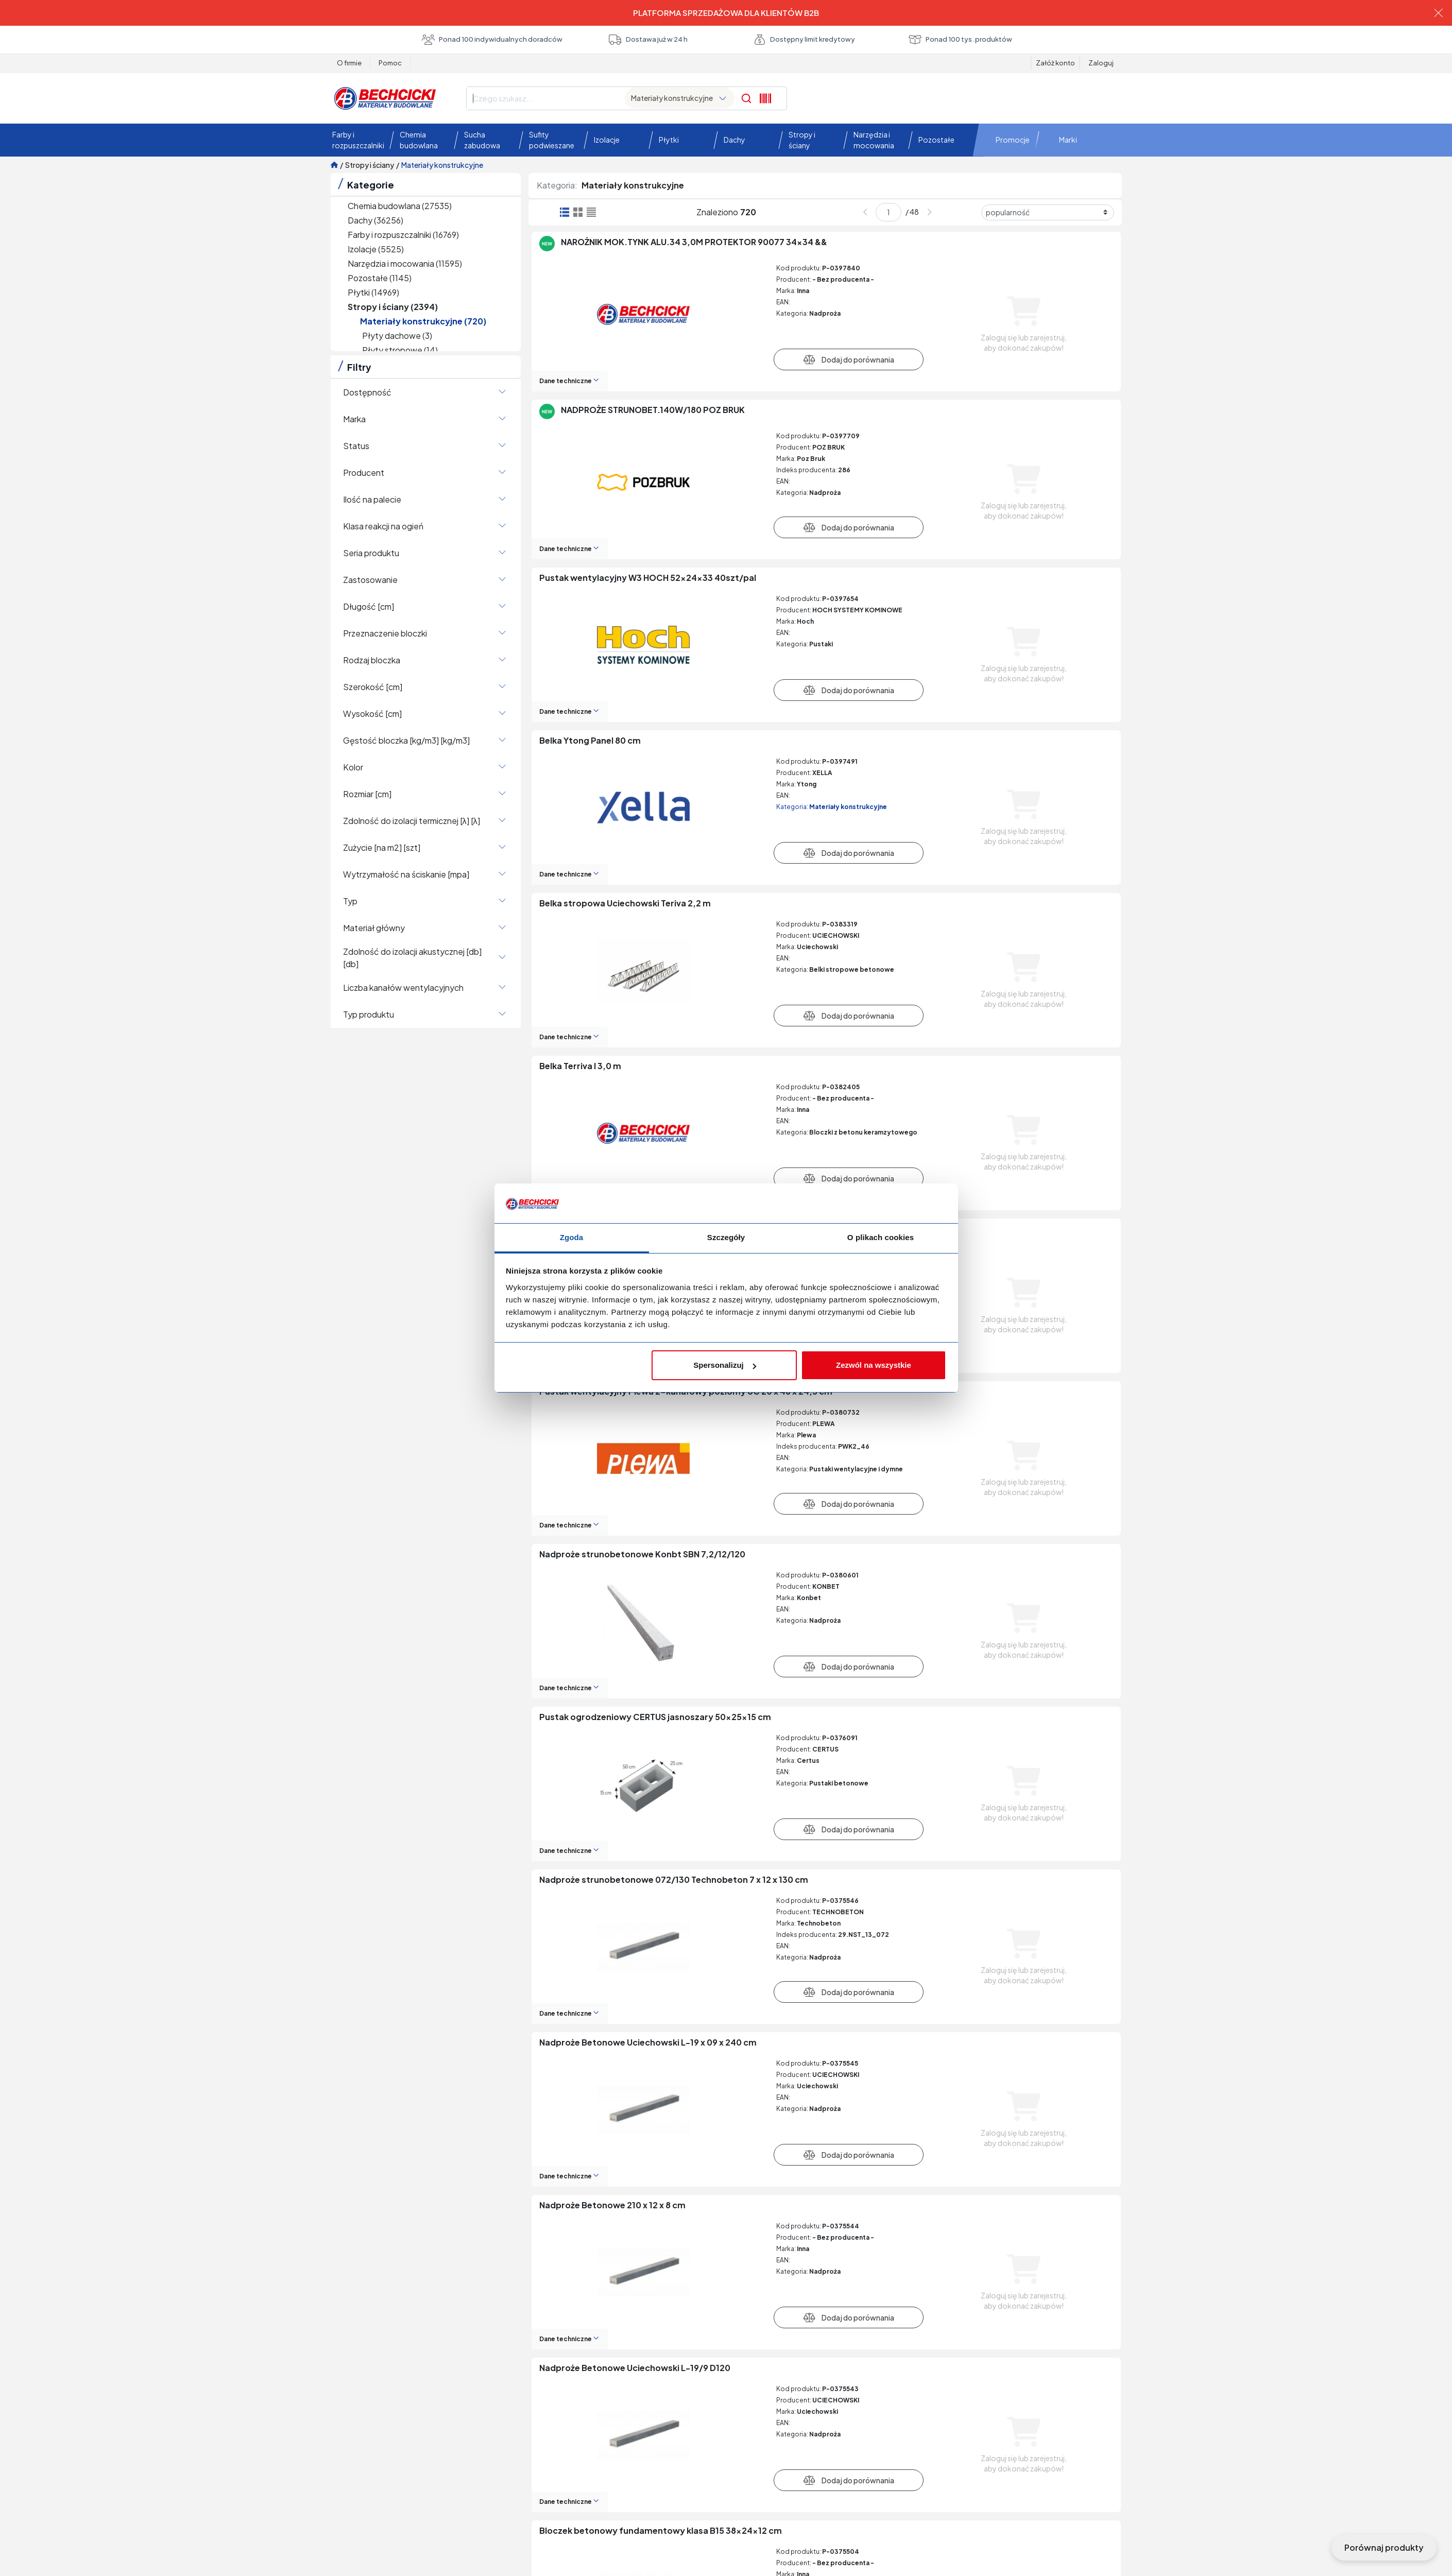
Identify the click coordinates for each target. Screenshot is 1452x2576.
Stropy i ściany (369, 164)
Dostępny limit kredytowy (804, 40)
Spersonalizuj (724, 1365)
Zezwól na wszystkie (873, 1365)
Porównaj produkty (1384, 2547)
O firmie (349, 63)
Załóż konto (1055, 63)
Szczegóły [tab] (726, 1237)
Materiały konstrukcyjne (442, 164)
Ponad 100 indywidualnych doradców (492, 40)
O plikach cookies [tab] (880, 1237)
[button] (355, 140)
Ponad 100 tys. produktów (960, 40)
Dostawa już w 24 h (648, 40)
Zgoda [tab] (572, 1237)
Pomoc (390, 63)
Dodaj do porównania (849, 359)
